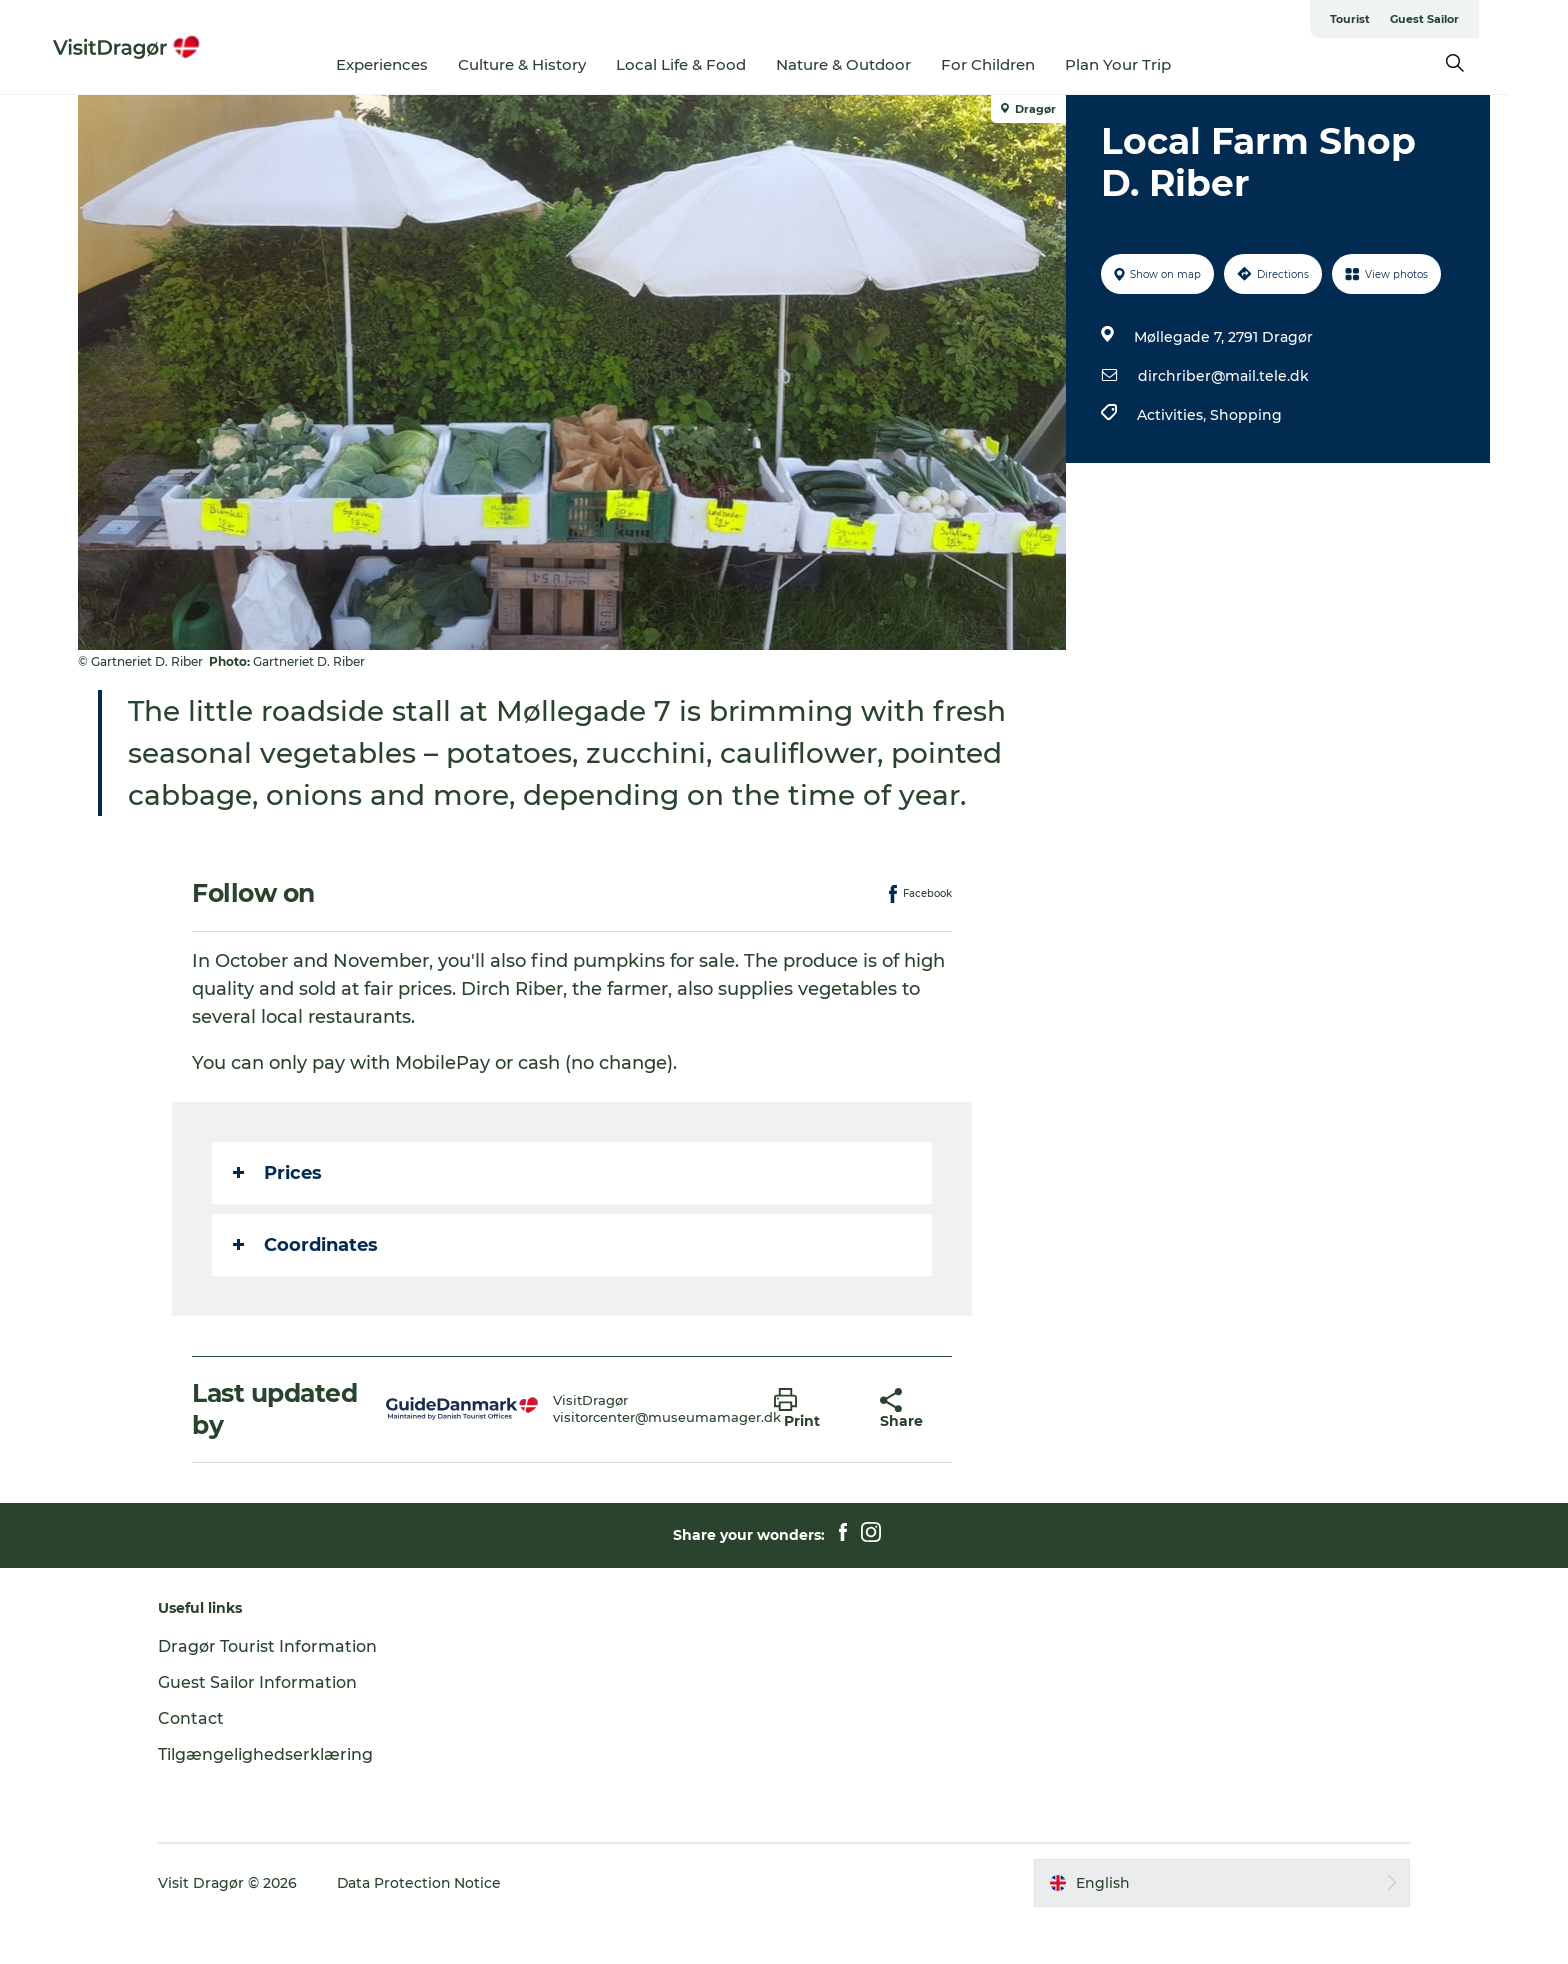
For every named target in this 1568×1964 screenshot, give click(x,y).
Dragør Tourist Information (273, 1688)
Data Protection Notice (426, 1925)
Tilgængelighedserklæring (271, 1796)
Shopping (1246, 415)
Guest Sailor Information (263, 1724)
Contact (197, 1760)
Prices (278, 1215)
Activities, (1173, 415)
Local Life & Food (712, 64)
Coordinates (306, 1287)
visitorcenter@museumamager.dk (667, 1459)
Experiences (413, 64)
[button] (812, 1451)
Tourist (1380, 19)
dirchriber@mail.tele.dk (1223, 376)
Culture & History (553, 64)
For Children (1019, 64)
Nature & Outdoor (874, 64)
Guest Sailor (1454, 19)
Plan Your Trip (1149, 64)
